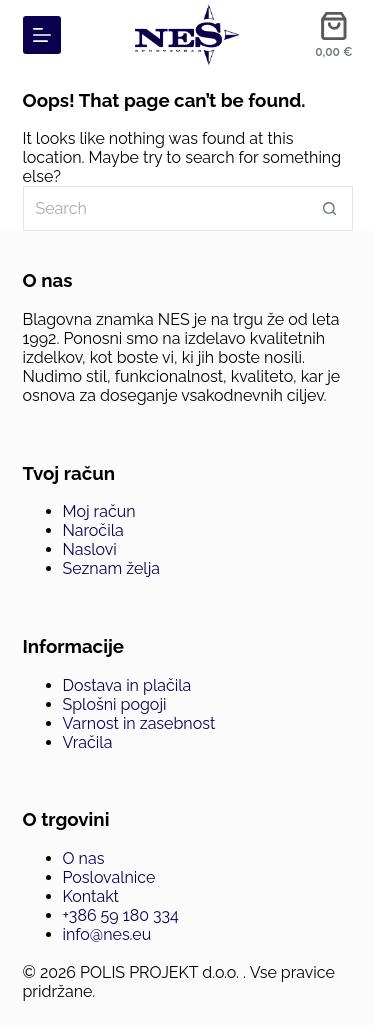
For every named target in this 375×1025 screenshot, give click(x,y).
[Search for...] (165, 208)
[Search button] (330, 208)
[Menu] (42, 35)
